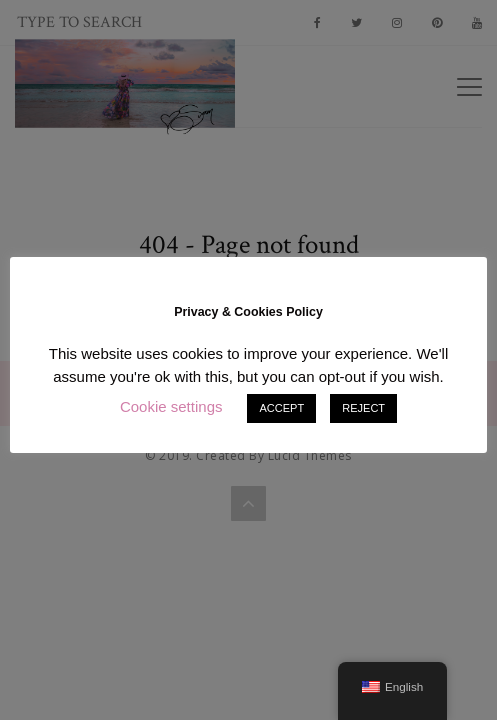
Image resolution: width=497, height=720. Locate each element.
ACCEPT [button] (281, 408)
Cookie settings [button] (171, 406)
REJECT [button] (363, 408)
